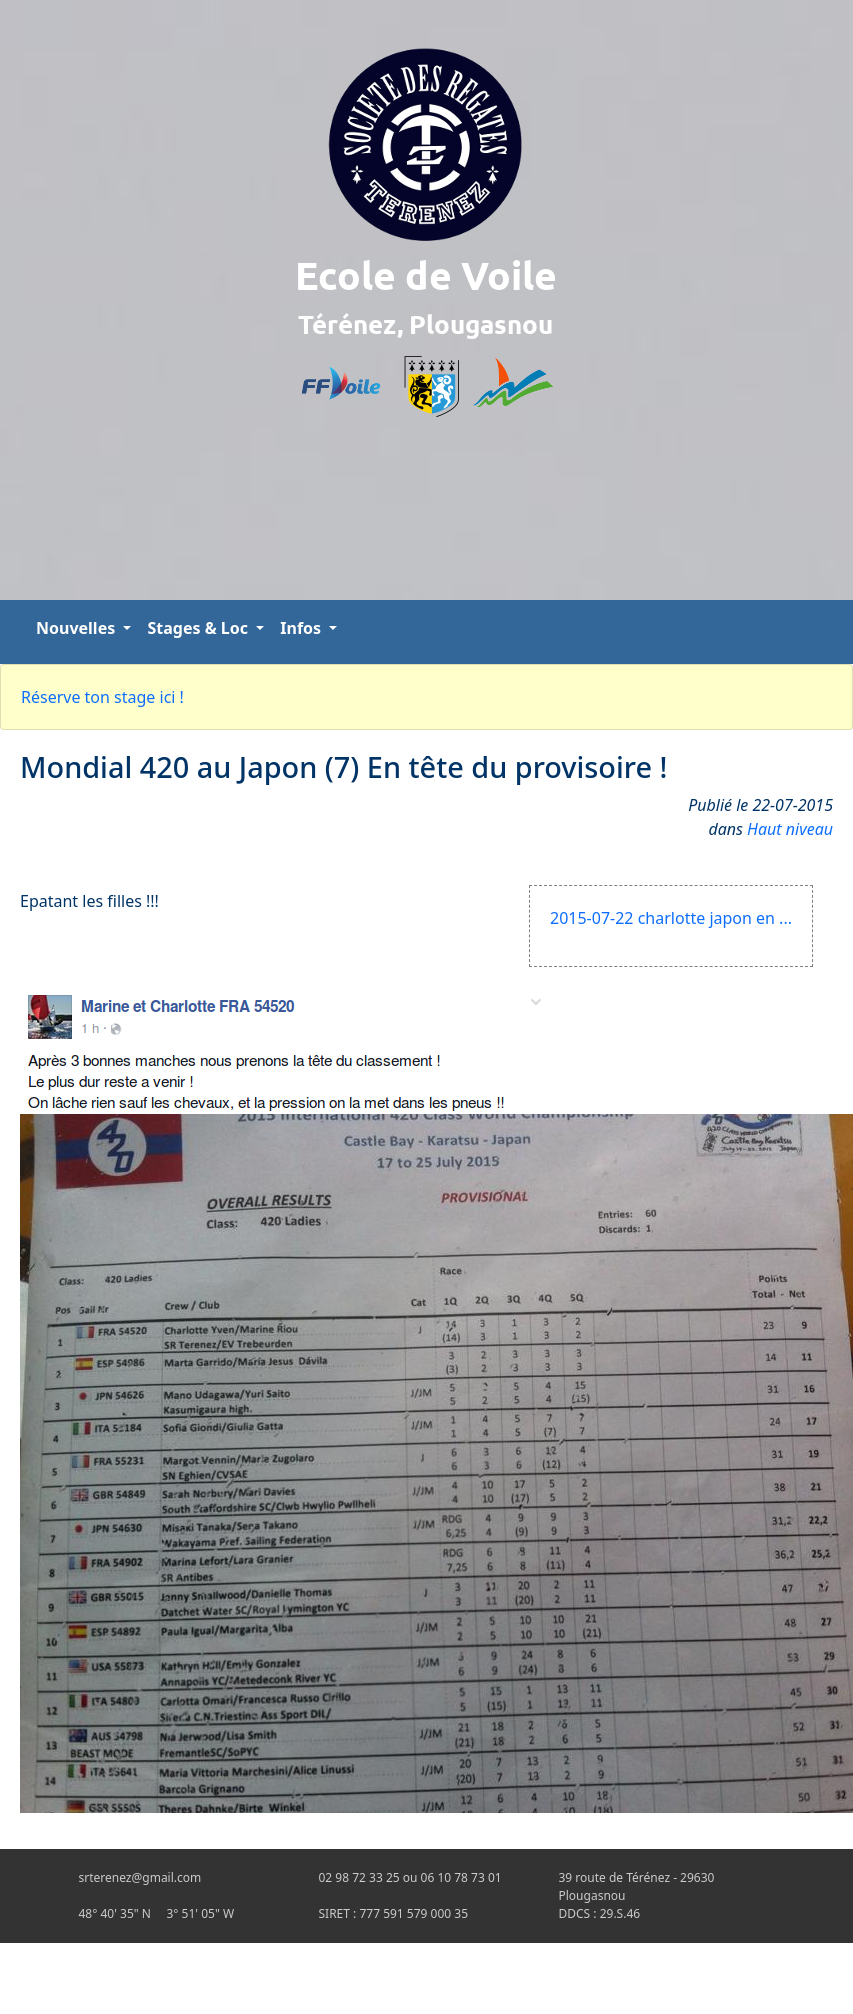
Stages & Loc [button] (199, 628)
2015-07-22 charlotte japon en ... (671, 918)
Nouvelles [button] (77, 628)
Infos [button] (302, 628)
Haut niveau (790, 829)
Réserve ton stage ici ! (102, 697)
